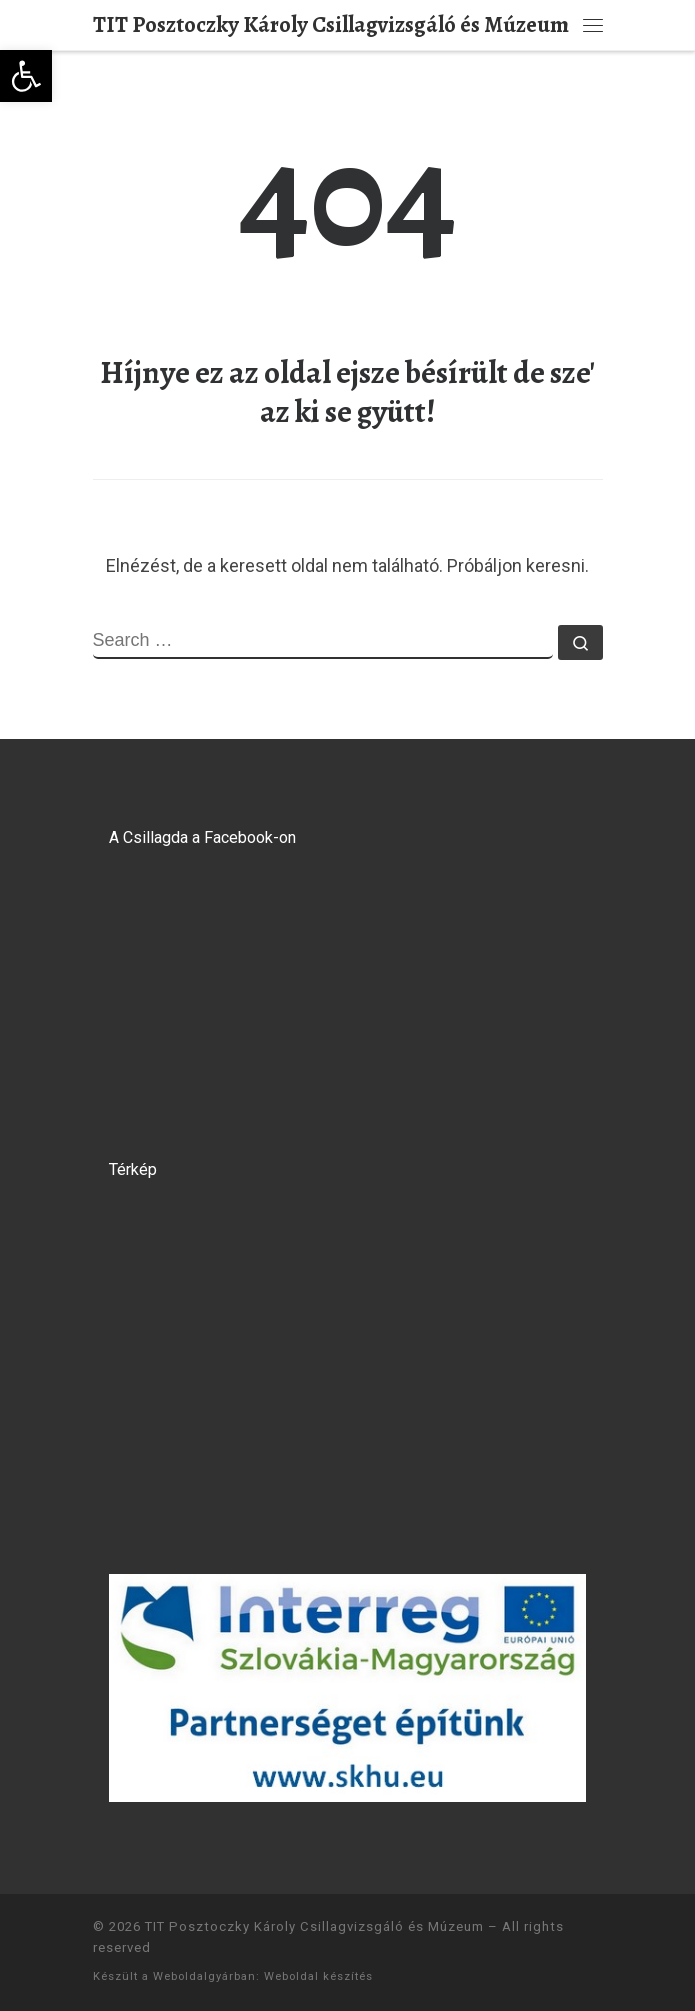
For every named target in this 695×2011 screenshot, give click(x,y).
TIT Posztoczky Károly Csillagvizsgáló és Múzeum (314, 1926)
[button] (26, 76)
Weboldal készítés (318, 1976)
